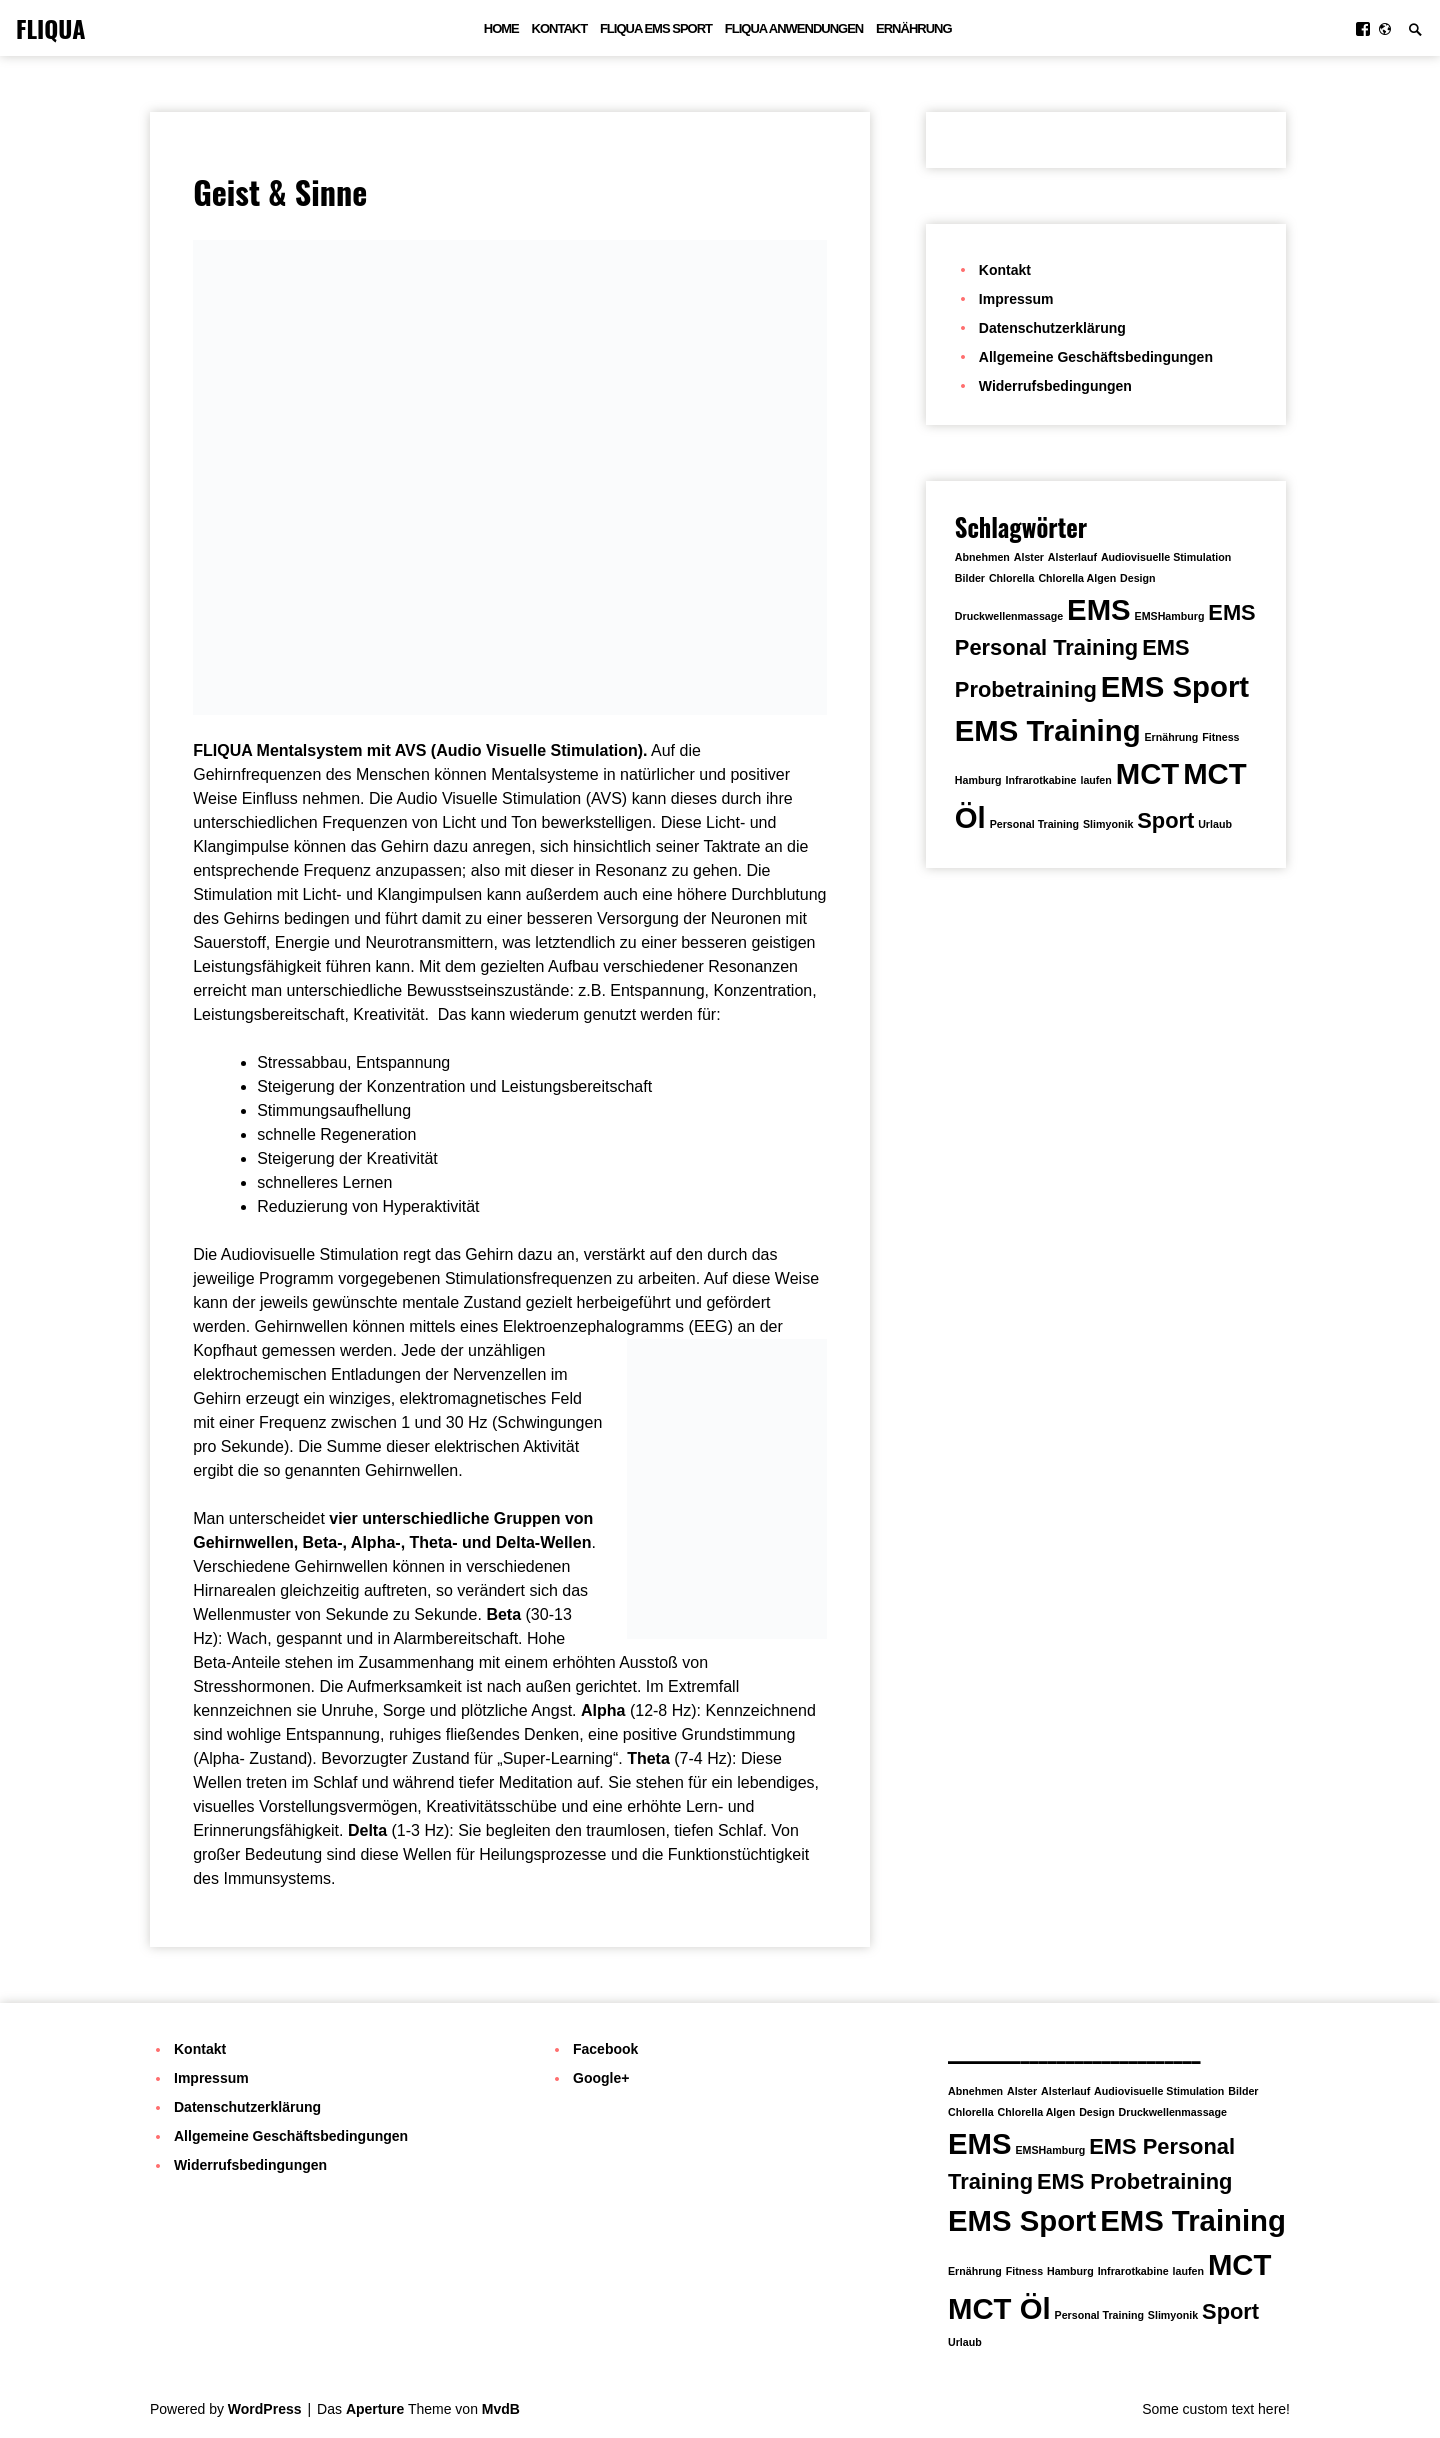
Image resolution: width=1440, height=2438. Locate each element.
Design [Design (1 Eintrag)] (1138, 578)
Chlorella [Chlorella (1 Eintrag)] (1012, 578)
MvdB (501, 2409)
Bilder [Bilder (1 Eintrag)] (970, 578)
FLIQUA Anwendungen (794, 28)
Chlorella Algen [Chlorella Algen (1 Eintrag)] (1077, 578)
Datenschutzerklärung (1052, 328)
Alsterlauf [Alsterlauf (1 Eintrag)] (1072, 557)
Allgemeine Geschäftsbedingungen (1096, 357)
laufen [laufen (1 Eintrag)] (1095, 780)
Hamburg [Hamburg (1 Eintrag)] (978, 780)
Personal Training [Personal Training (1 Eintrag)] (1034, 824)
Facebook (605, 2049)
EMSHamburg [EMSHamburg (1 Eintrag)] (1170, 616)
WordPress (265, 2409)
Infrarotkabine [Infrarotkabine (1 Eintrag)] (1040, 780)
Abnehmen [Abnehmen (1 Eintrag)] (982, 557)
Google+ (601, 2078)
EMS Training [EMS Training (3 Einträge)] (1048, 730)
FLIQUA (50, 28)
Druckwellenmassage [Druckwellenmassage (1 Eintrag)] (1009, 616)
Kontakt (560, 28)
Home (501, 28)
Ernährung (914, 28)
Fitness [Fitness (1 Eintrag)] (1220, 737)
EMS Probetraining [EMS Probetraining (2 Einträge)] (1135, 2181)
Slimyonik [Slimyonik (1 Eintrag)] (1108, 824)
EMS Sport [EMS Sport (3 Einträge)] (1175, 686)
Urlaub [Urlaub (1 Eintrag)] (1215, 824)
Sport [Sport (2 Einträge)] (1165, 820)
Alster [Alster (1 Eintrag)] (1029, 557)
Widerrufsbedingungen (1055, 386)
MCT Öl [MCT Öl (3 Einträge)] (999, 2308)
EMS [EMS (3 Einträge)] (1099, 609)
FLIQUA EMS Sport (656, 28)
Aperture (375, 2409)
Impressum (1016, 299)
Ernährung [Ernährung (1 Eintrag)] (1171, 737)
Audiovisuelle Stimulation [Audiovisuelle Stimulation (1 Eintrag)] (1166, 557)
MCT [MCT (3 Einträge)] (1148, 773)
